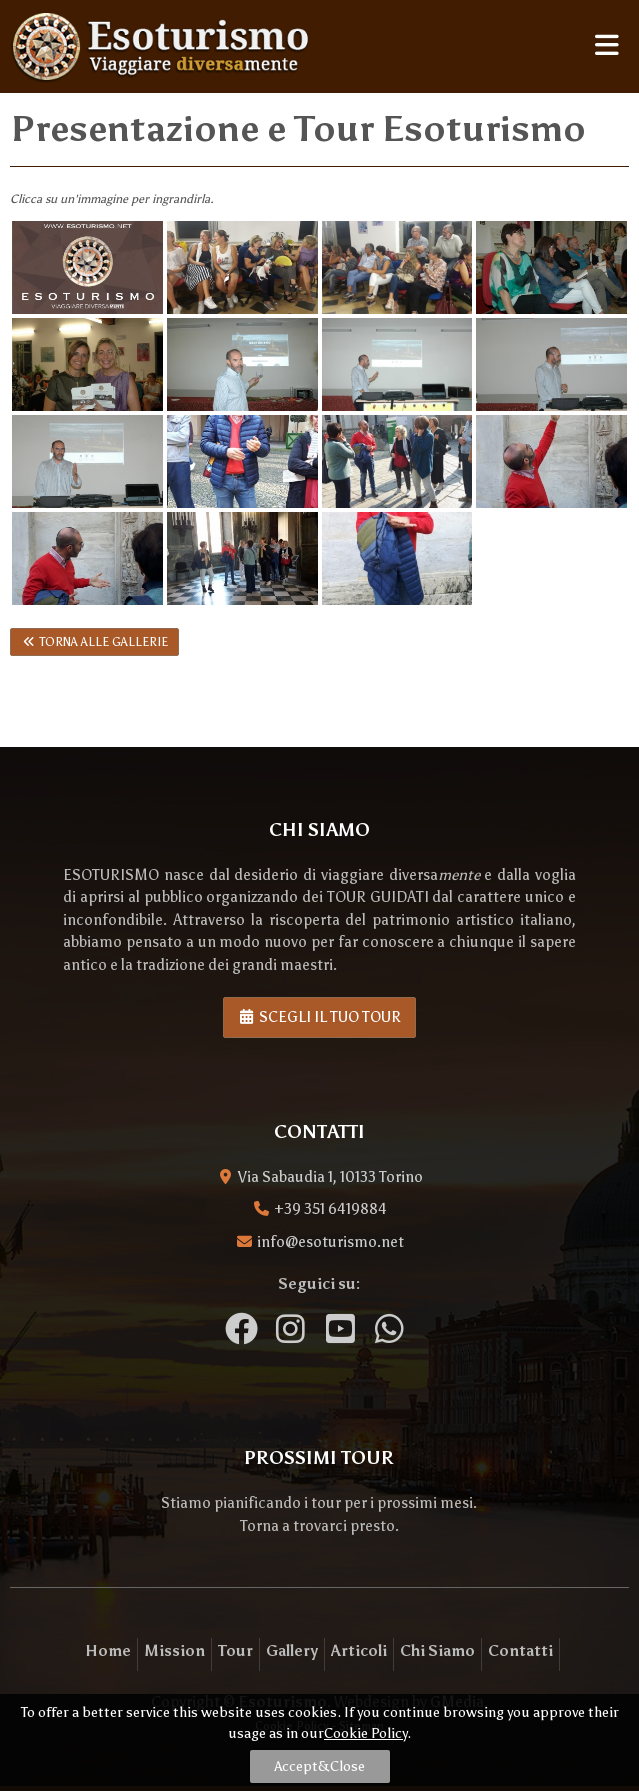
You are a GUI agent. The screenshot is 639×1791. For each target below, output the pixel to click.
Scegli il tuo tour (320, 1017)
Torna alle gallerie (94, 642)
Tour (235, 1651)
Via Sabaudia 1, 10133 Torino (330, 1177)
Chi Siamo (437, 1651)
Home (108, 1651)
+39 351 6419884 (330, 1209)
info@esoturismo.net (330, 1242)
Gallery (292, 1651)
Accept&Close (319, 1766)
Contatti (520, 1651)
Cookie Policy (365, 1733)
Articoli (359, 1651)
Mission (174, 1651)
